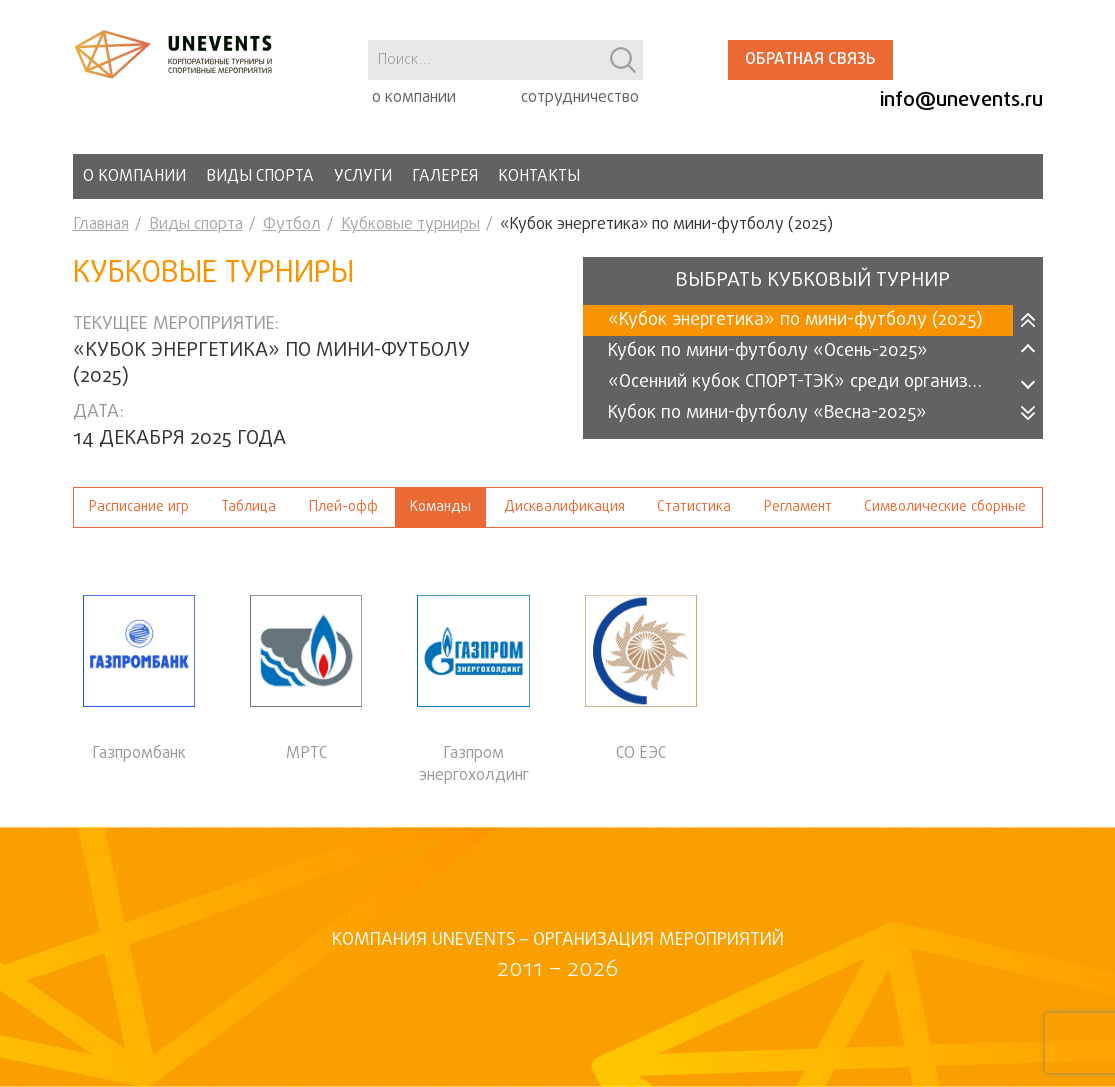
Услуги (363, 177)
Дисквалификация (564, 507)
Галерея (445, 177)
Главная (101, 225)
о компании (414, 98)
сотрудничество (580, 98)
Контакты (539, 177)
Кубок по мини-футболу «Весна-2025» (767, 413)
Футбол (292, 225)
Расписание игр (139, 507)
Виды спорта (260, 177)
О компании (134, 177)
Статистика (694, 507)
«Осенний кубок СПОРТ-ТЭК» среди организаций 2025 (810, 382)
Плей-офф (343, 507)
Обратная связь (810, 60)
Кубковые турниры (410, 225)
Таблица (248, 507)
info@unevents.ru (961, 100)
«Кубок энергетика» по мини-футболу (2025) (795, 320)
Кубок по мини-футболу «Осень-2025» (768, 351)
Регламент (798, 507)
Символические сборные (945, 507)
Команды (440, 507)
